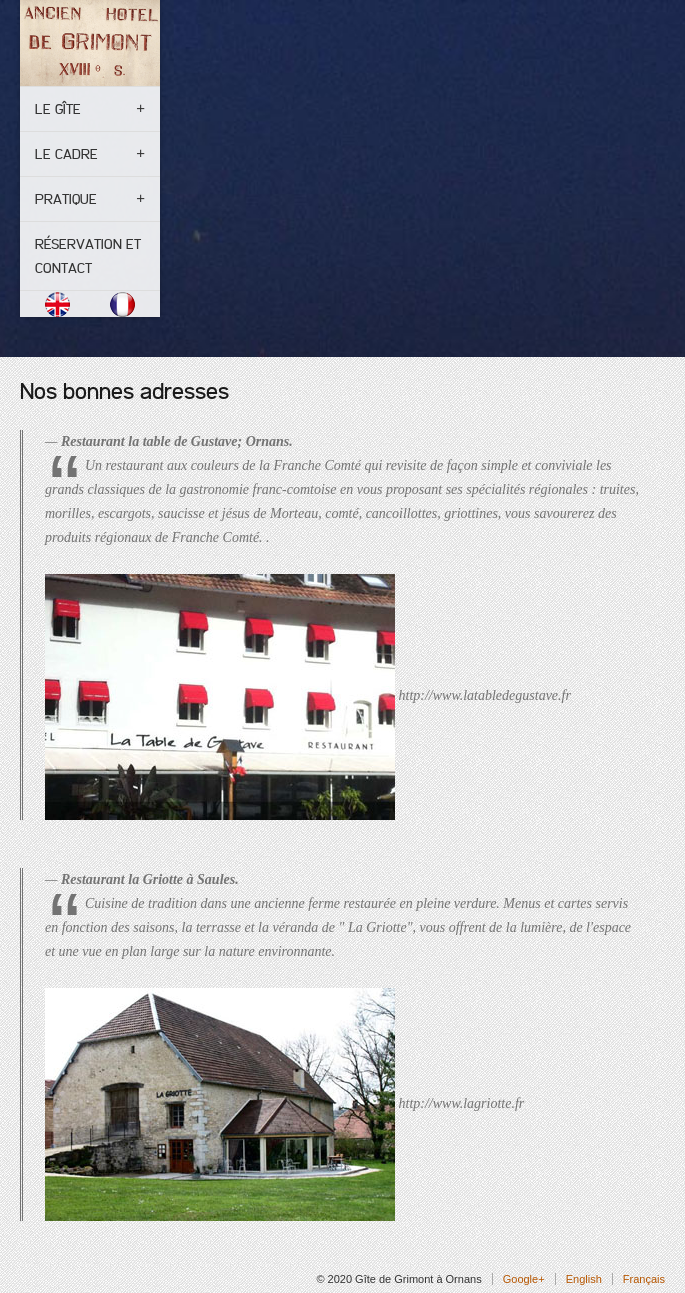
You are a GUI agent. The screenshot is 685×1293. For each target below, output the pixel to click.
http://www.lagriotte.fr (462, 1102)
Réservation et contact (88, 256)
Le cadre (66, 154)
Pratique (66, 199)
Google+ (524, 1279)
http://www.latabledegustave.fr (485, 695)
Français (644, 1279)
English (584, 1279)
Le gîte (58, 109)
